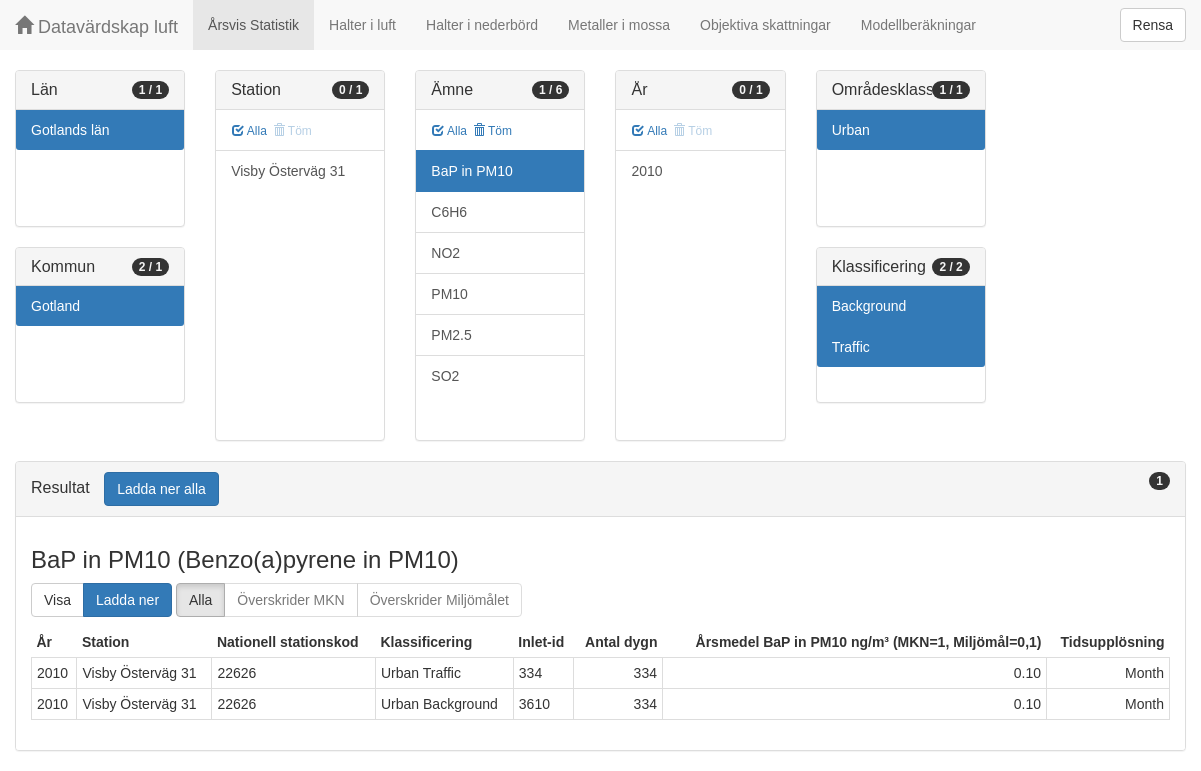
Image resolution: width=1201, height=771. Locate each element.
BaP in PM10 (471, 171)
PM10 (449, 294)
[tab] (600, 489)
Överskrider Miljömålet (439, 600)
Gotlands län (70, 130)
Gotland (55, 306)
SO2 (445, 376)
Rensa (1153, 25)
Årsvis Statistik (253, 25)
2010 (646, 171)
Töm (492, 131)
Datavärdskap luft (96, 26)
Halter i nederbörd (482, 25)
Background (869, 306)
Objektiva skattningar (765, 25)
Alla (249, 131)
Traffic (851, 347)
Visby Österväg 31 (288, 171)
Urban (851, 130)
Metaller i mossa (619, 25)
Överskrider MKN (290, 600)
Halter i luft (362, 25)
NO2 (445, 253)
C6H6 (449, 212)
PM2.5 (451, 335)
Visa (57, 600)
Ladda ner (127, 600)
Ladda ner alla (161, 489)
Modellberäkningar (918, 25)
